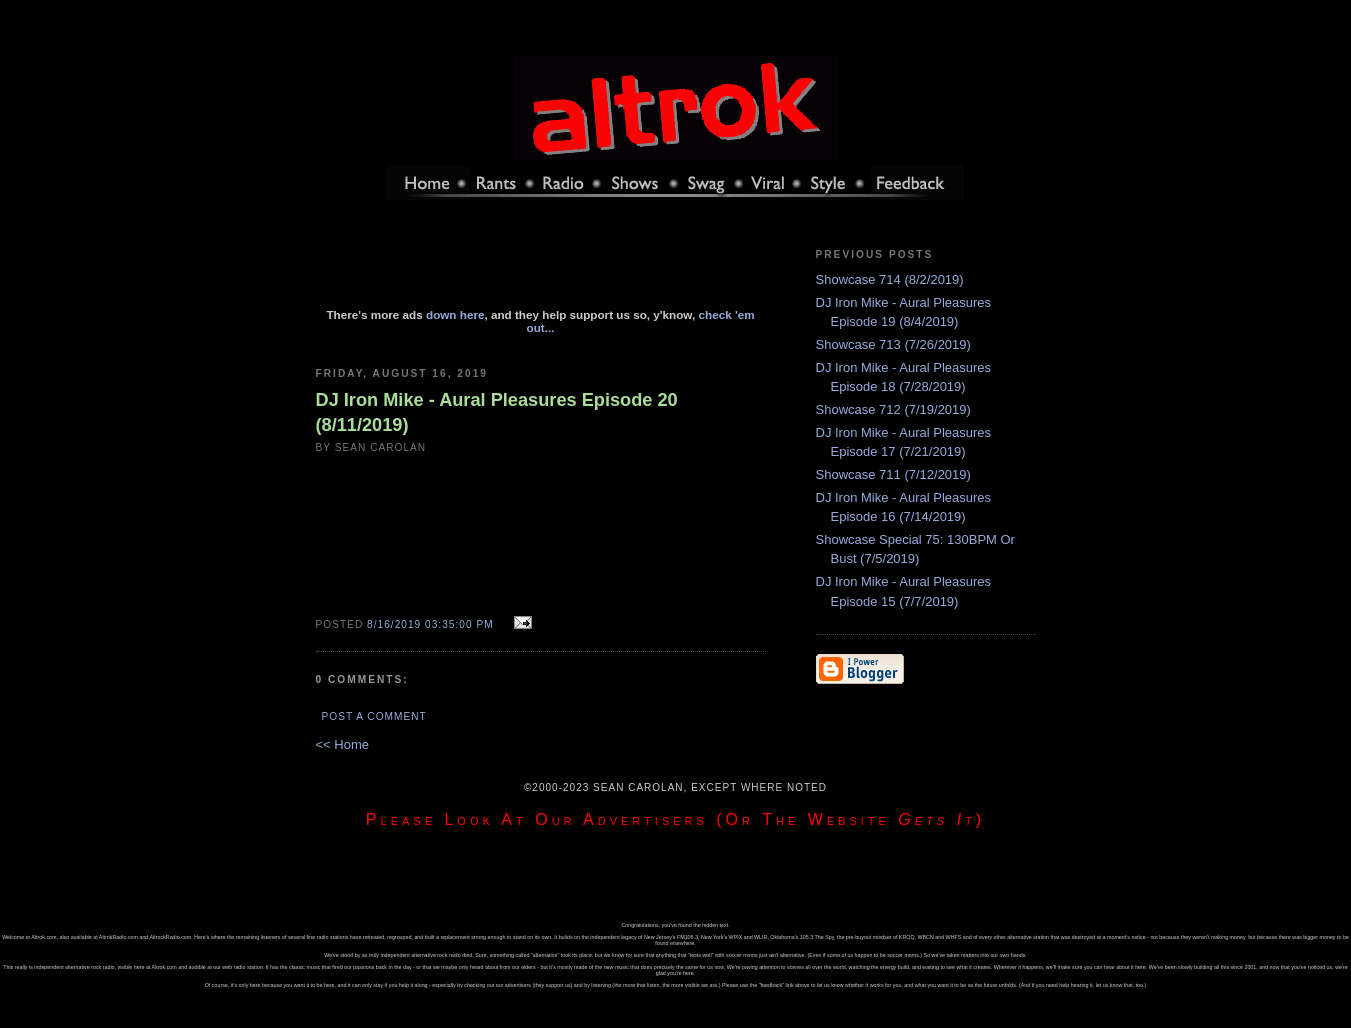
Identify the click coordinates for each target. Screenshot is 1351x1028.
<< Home (342, 744)
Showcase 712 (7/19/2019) (893, 409)
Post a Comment (374, 716)
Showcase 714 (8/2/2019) (890, 279)
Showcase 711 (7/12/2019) (893, 474)
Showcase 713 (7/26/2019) (893, 344)
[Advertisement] (541, 263)
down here (455, 314)
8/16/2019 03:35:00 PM (430, 624)
